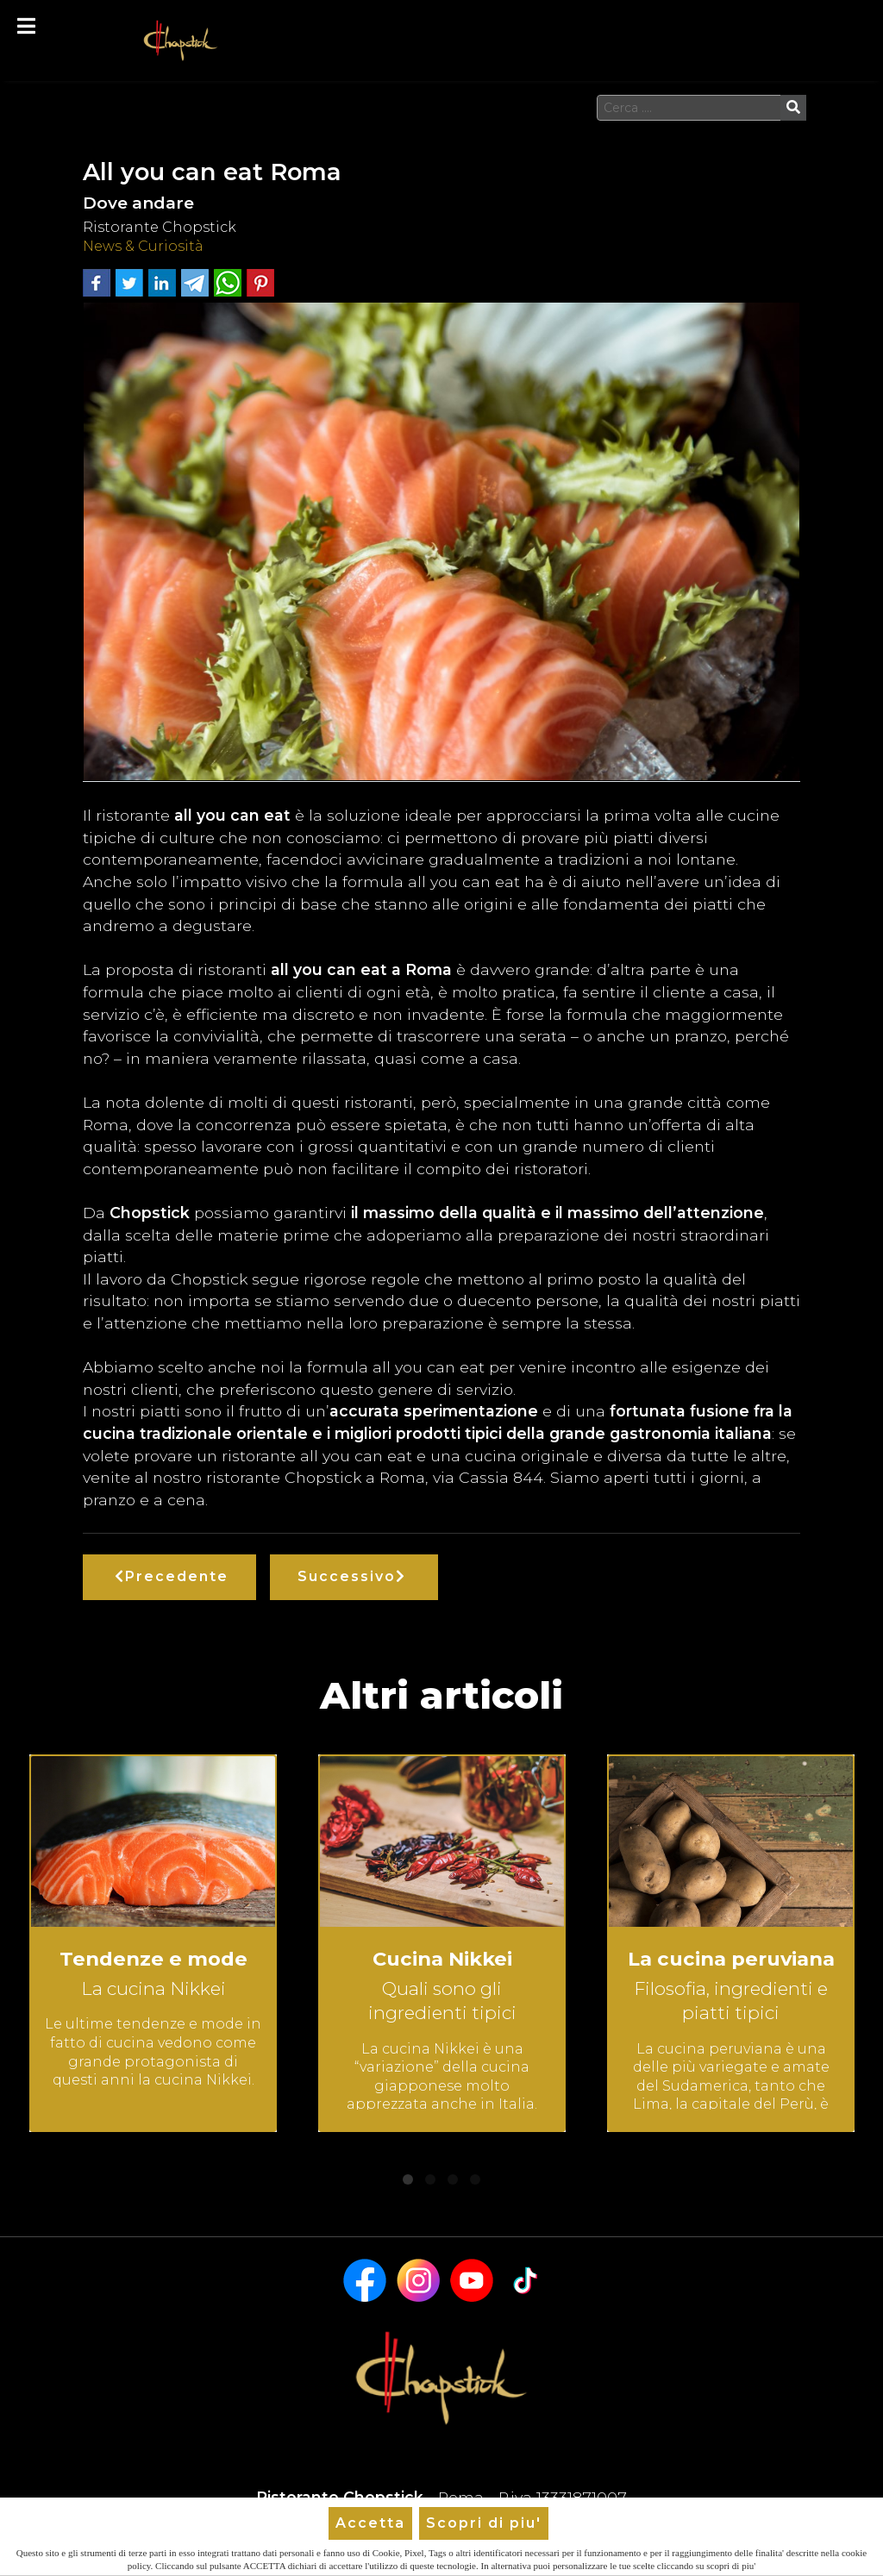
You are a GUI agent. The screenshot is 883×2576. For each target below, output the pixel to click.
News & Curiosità (143, 246)
